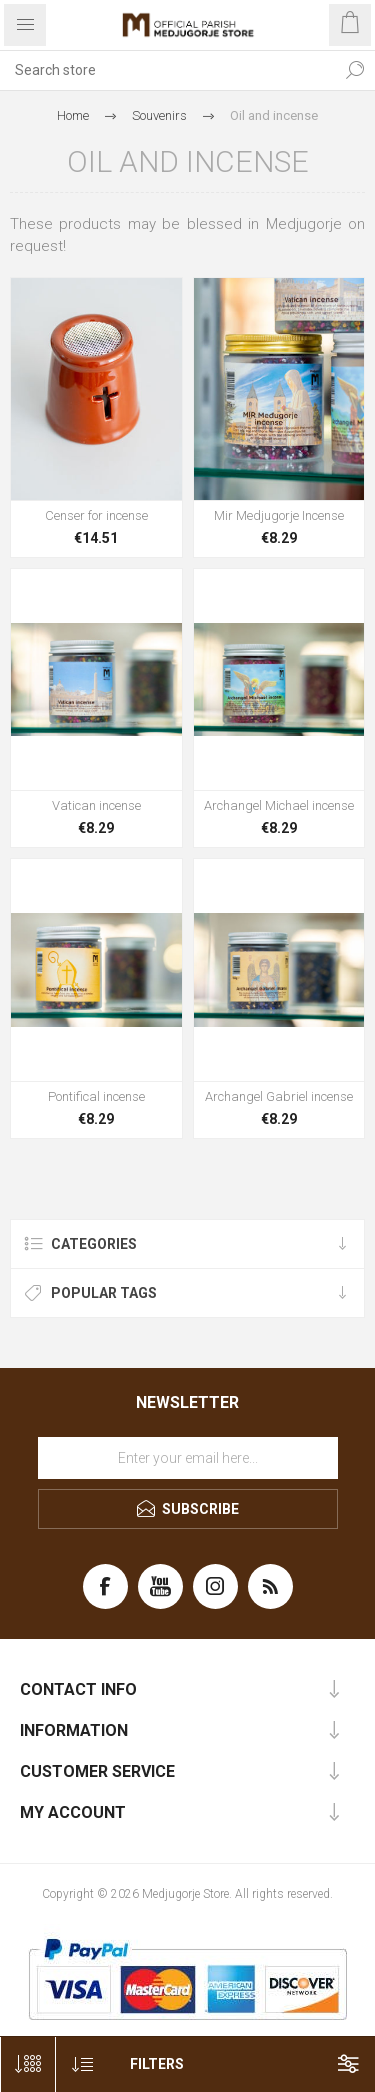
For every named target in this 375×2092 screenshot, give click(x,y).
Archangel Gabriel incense (279, 1096)
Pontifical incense (96, 1096)
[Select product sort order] (82, 2064)
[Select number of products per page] (27, 2064)
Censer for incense (96, 515)
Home (73, 115)
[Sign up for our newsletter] (188, 1458)
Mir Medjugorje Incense (279, 515)
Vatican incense (96, 805)
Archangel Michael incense (279, 805)
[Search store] (167, 70)
